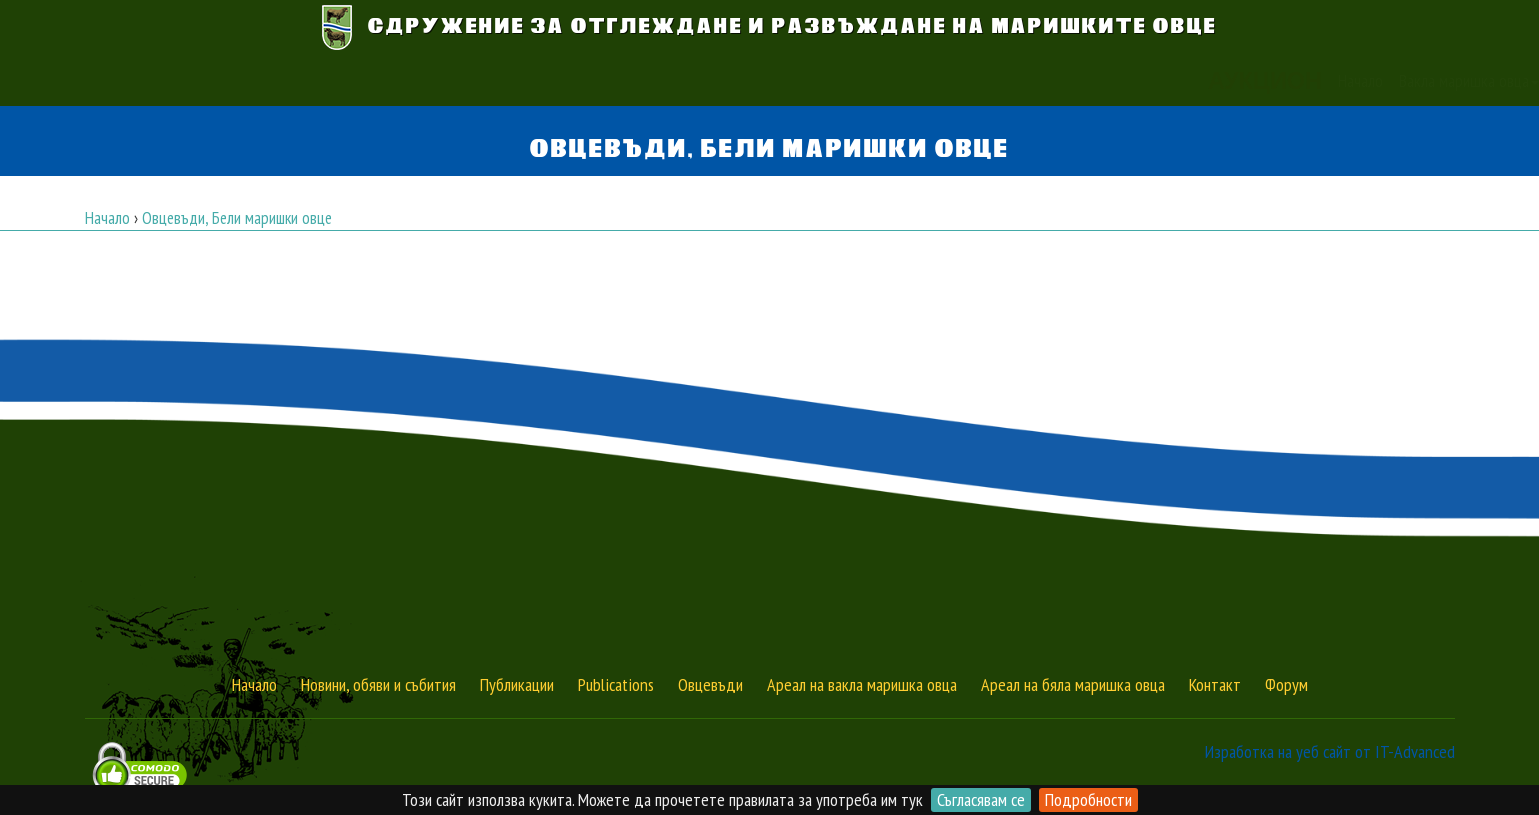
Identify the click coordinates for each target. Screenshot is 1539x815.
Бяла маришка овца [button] (743, 80)
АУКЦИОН (387, 81)
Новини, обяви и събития (378, 684)
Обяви (906, 80)
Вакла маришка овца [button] (591, 80)
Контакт (1058, 80)
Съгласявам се (981, 799)
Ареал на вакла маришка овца (862, 684)
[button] (1134, 81)
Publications (616, 684)
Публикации (979, 80)
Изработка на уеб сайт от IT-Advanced (1330, 751)
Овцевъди (710, 684)
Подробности (1088, 799)
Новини (848, 80)
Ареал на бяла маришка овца (1073, 684)
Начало (482, 80)
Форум (1286, 684)
